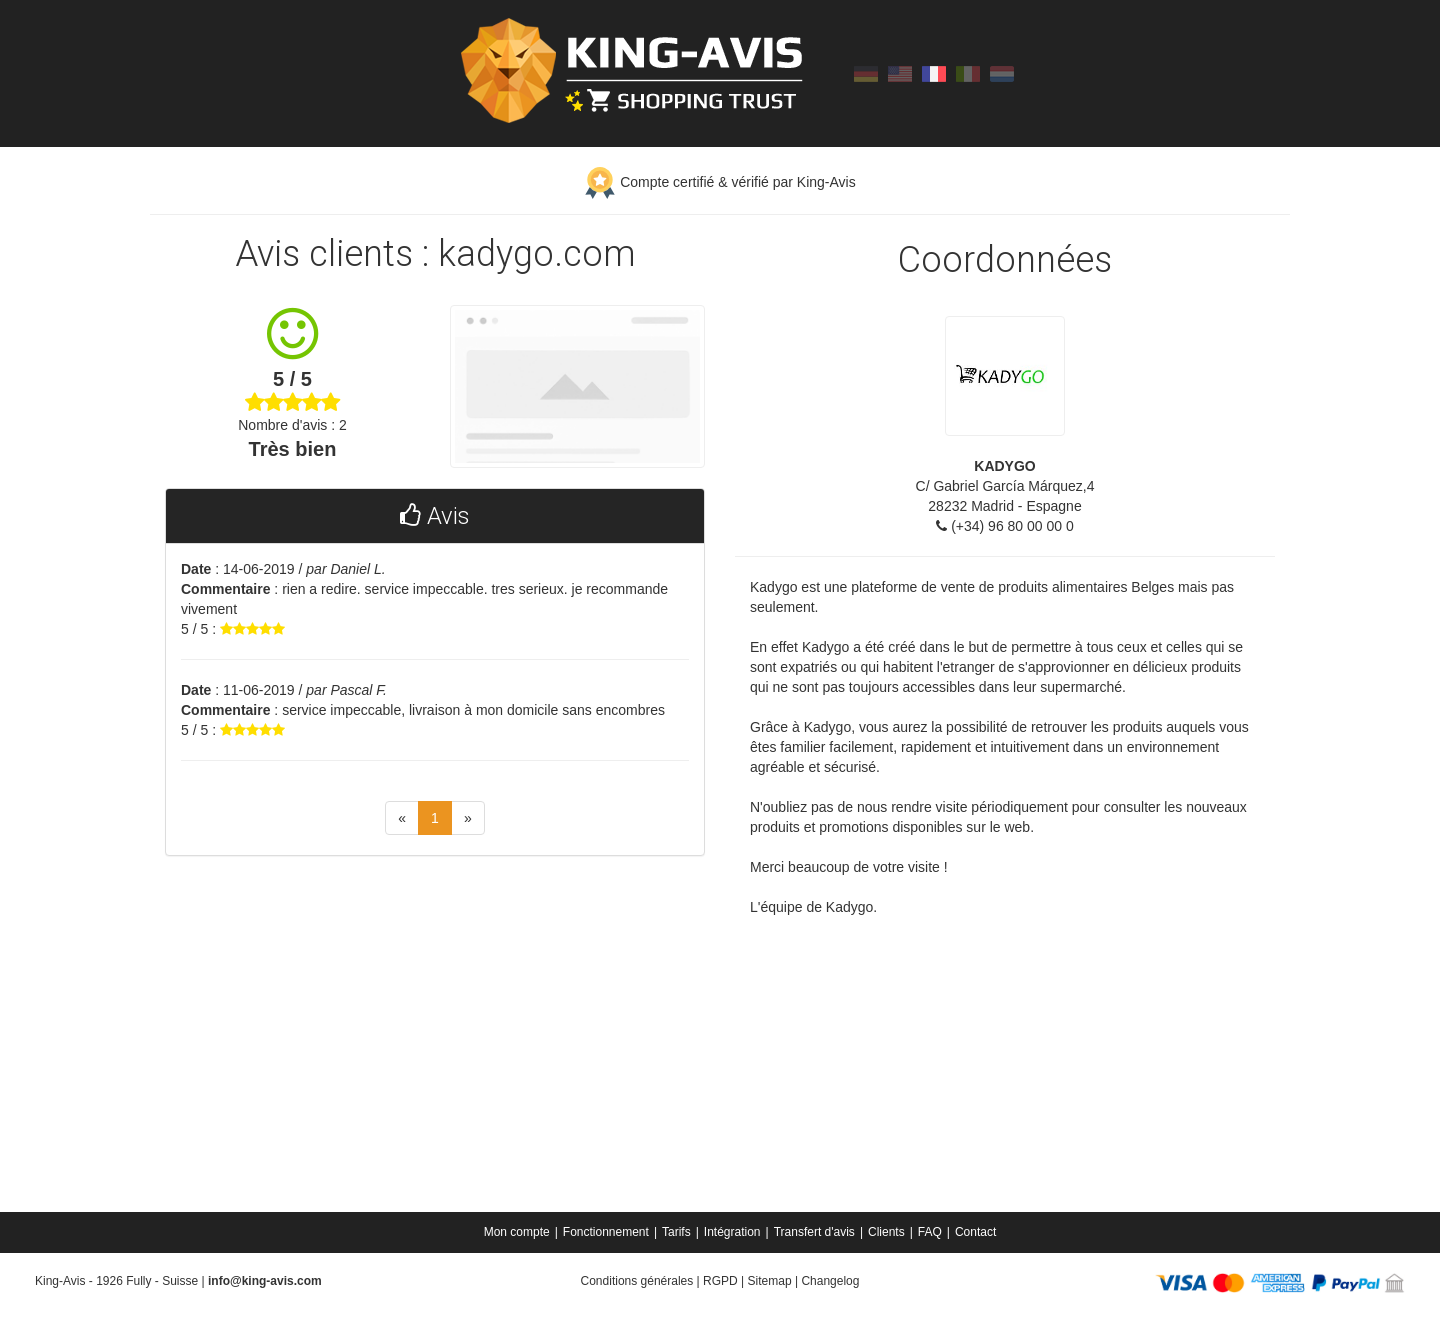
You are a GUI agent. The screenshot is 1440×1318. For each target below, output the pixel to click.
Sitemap (770, 1281)
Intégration (732, 1232)
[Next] (468, 818)
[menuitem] (518, 1232)
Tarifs (676, 1232)
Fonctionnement (606, 1232)
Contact (975, 1232)
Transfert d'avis (814, 1232)
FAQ (930, 1232)
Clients (886, 1232)
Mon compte (517, 1232)
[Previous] (402, 818)
